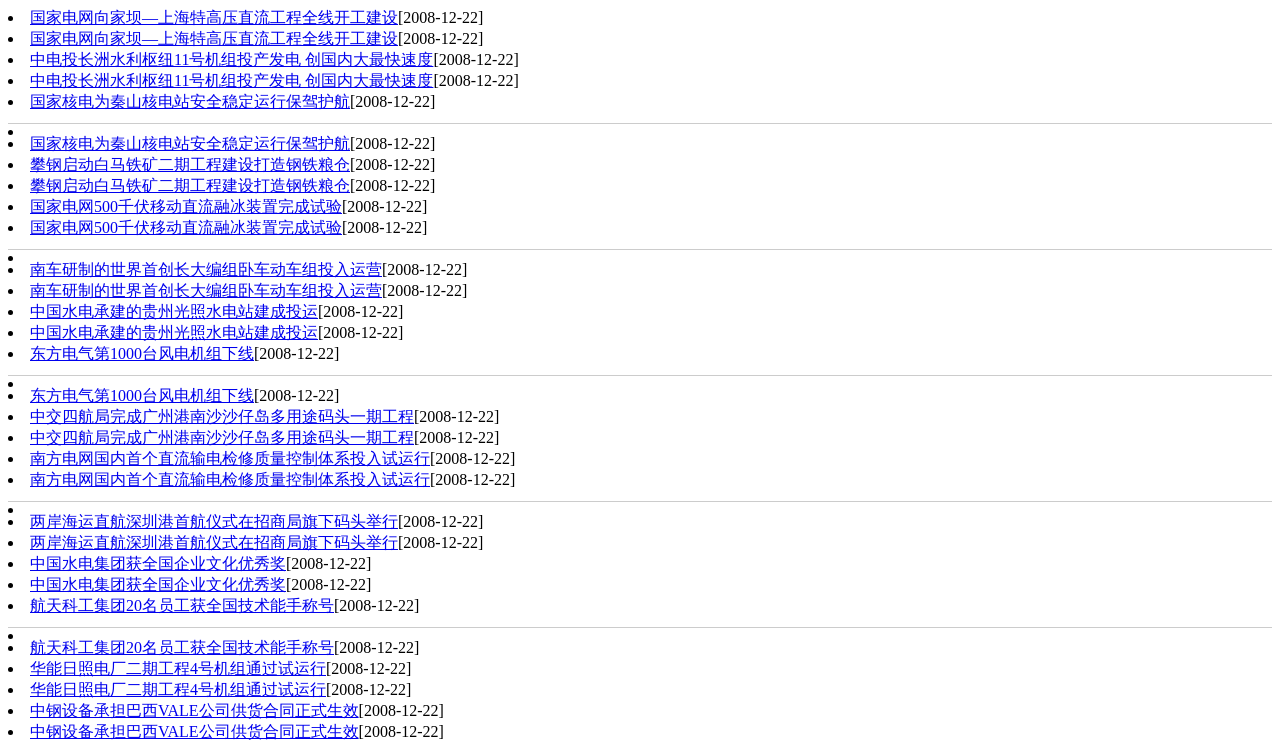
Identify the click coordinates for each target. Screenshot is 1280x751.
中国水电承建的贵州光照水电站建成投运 (174, 311)
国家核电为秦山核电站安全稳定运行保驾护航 (190, 101)
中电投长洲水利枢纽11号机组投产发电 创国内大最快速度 (231, 59)
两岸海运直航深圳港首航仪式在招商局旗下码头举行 (214, 521)
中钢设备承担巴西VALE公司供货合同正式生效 (194, 710)
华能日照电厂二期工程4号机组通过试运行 (178, 668)
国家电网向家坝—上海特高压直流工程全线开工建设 (214, 17)
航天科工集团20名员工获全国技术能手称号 (182, 605)
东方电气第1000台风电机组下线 (142, 353)
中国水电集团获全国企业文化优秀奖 (158, 563)
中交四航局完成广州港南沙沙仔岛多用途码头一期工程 (222, 416)
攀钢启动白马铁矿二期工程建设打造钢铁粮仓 (190, 164)
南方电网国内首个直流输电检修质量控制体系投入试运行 (230, 458)
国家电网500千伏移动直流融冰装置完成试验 (186, 206)
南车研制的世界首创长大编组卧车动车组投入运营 (206, 269)
